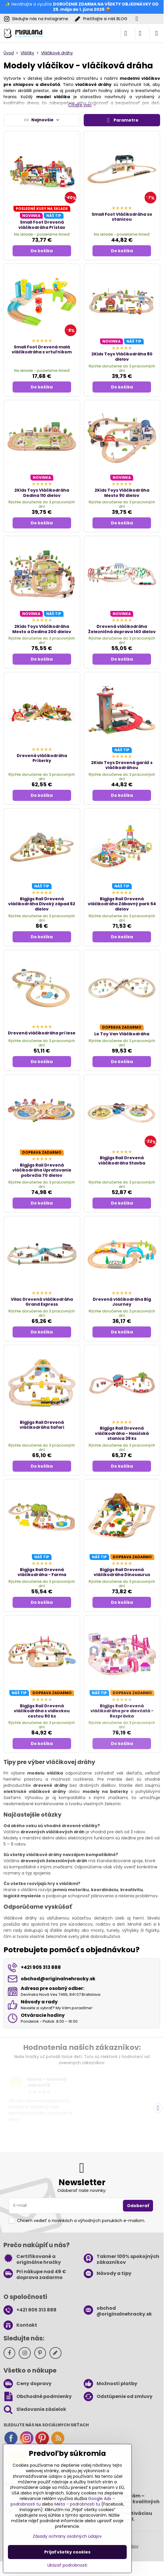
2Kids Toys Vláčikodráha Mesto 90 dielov (122, 492)
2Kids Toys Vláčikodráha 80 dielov (121, 356)
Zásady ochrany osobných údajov (67, 2536)
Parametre (121, 120)
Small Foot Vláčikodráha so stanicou (122, 216)
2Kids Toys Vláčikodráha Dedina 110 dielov (41, 492)
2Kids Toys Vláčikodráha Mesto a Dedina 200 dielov (41, 629)
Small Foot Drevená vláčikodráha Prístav (41, 224)
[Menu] (157, 33)
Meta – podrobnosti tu (77, 2504)
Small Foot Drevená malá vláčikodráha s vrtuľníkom (42, 349)
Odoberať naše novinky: (81, 2190)
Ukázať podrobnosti (67, 2565)
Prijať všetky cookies (67, 2552)
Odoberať (138, 2206)
